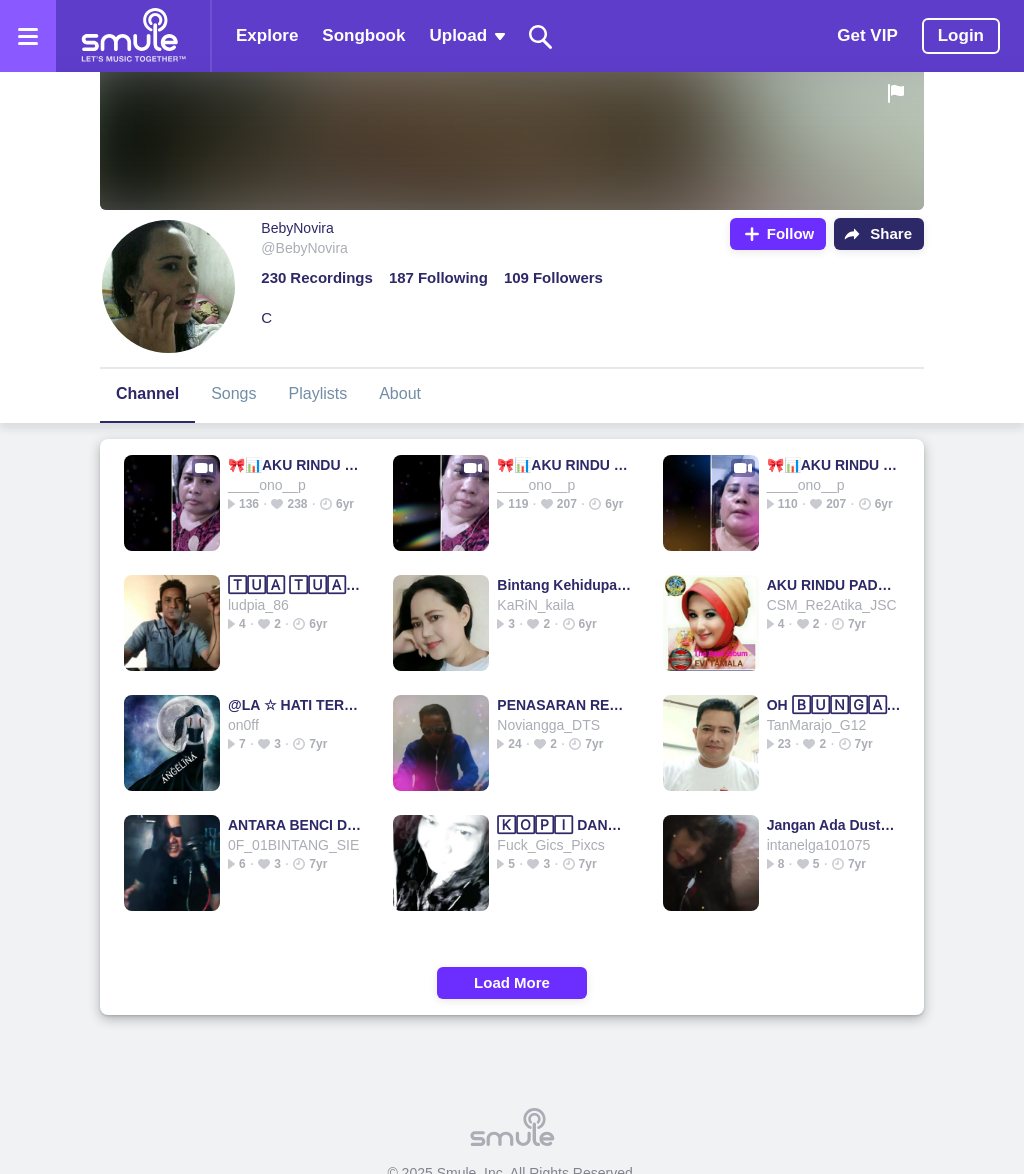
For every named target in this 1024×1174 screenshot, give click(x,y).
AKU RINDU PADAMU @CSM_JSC (834, 585)
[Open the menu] (28, 36)
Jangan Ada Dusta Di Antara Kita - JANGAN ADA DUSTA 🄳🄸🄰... (834, 825)
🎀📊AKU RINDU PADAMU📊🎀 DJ (295, 465)
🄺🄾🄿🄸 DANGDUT (564, 825)
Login (961, 35)
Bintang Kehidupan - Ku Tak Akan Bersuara (564, 585)
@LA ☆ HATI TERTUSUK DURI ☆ (295, 705)
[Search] (541, 36)
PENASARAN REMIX (564, 705)
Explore (267, 35)
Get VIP (867, 35)
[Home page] (133, 36)
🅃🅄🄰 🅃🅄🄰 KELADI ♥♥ (295, 585)
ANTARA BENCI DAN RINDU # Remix (295, 825)
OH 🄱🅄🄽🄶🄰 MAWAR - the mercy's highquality (834, 705)
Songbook (363, 35)
